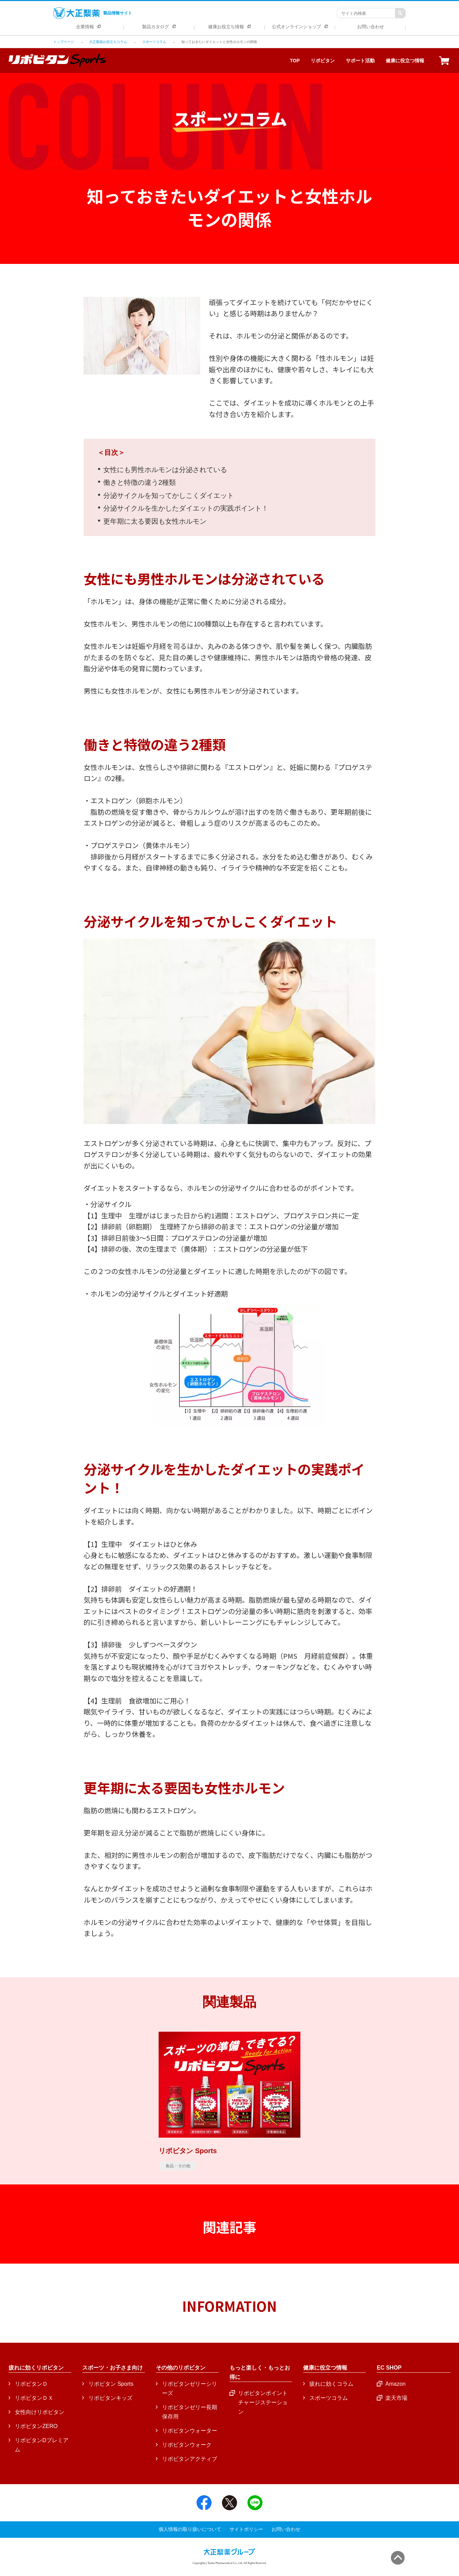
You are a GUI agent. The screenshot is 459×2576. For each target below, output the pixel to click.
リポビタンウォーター (189, 2431)
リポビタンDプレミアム (41, 2444)
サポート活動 (360, 60)
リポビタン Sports (111, 2384)
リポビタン (323, 60)
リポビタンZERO (36, 2426)
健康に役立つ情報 (405, 60)
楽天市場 (396, 2398)
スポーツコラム (328, 2398)
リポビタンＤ (31, 2384)
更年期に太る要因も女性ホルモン (154, 521)
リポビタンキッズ (110, 2398)
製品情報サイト (92, 13)
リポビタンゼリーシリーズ (189, 2388)
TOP (295, 60)
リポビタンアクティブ (189, 2459)
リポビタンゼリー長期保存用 (189, 2411)
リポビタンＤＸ (34, 2398)
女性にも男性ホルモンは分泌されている (165, 469)
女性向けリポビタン (39, 2412)
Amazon (395, 2384)
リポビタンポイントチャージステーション (263, 2402)
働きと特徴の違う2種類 (139, 482)
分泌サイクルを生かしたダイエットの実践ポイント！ (185, 508)
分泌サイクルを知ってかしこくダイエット (168, 495)
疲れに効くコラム (331, 2384)
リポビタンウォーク (187, 2445)
